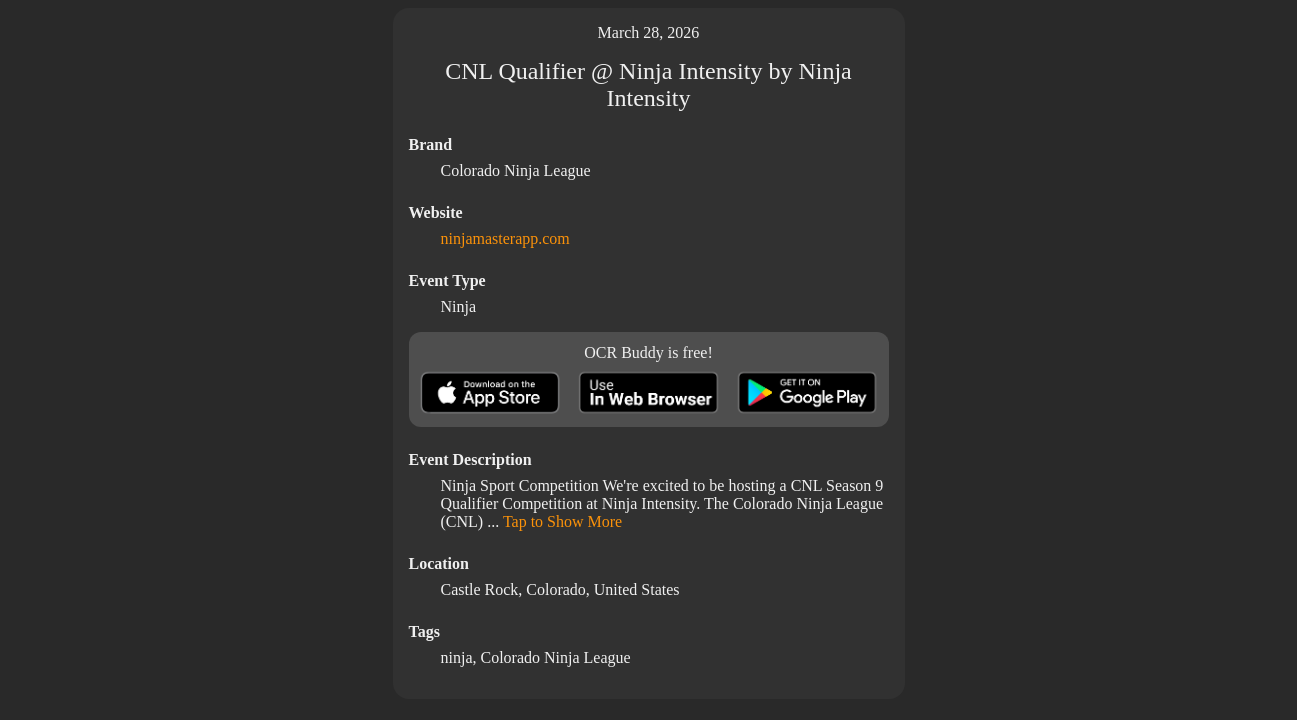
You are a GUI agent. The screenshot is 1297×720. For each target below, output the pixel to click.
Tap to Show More (562, 521)
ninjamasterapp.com (505, 238)
